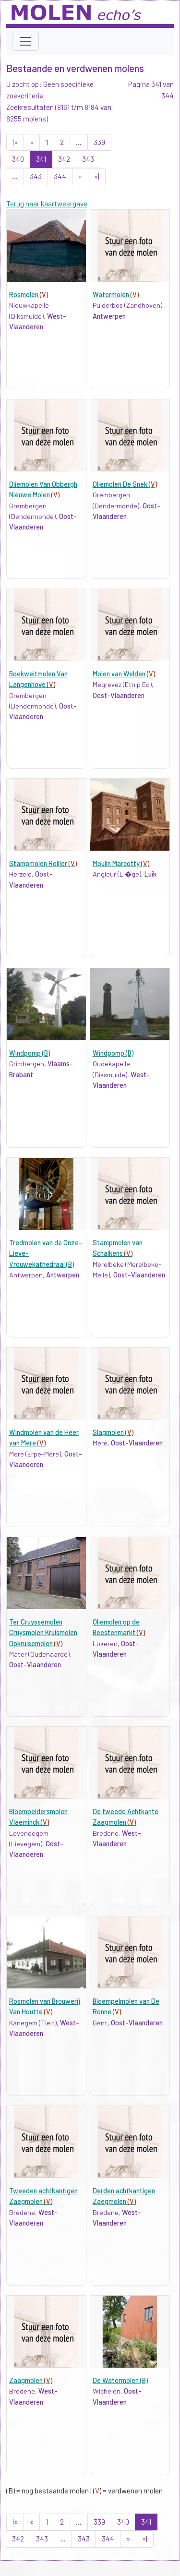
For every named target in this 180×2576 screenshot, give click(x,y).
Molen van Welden (124, 674)
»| (96, 176)
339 (99, 142)
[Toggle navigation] (25, 41)
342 (64, 159)
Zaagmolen (30, 2380)
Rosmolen (28, 294)
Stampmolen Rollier (43, 863)
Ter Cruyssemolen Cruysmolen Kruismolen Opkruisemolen (43, 1633)
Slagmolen (113, 1432)
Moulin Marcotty (121, 863)
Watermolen (116, 294)
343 (88, 159)
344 (60, 176)
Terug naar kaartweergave (46, 203)
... (79, 142)
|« (15, 142)
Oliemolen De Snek (125, 484)
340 (18, 159)
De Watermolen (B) (120, 2380)
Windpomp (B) (29, 1053)
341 (41, 159)
